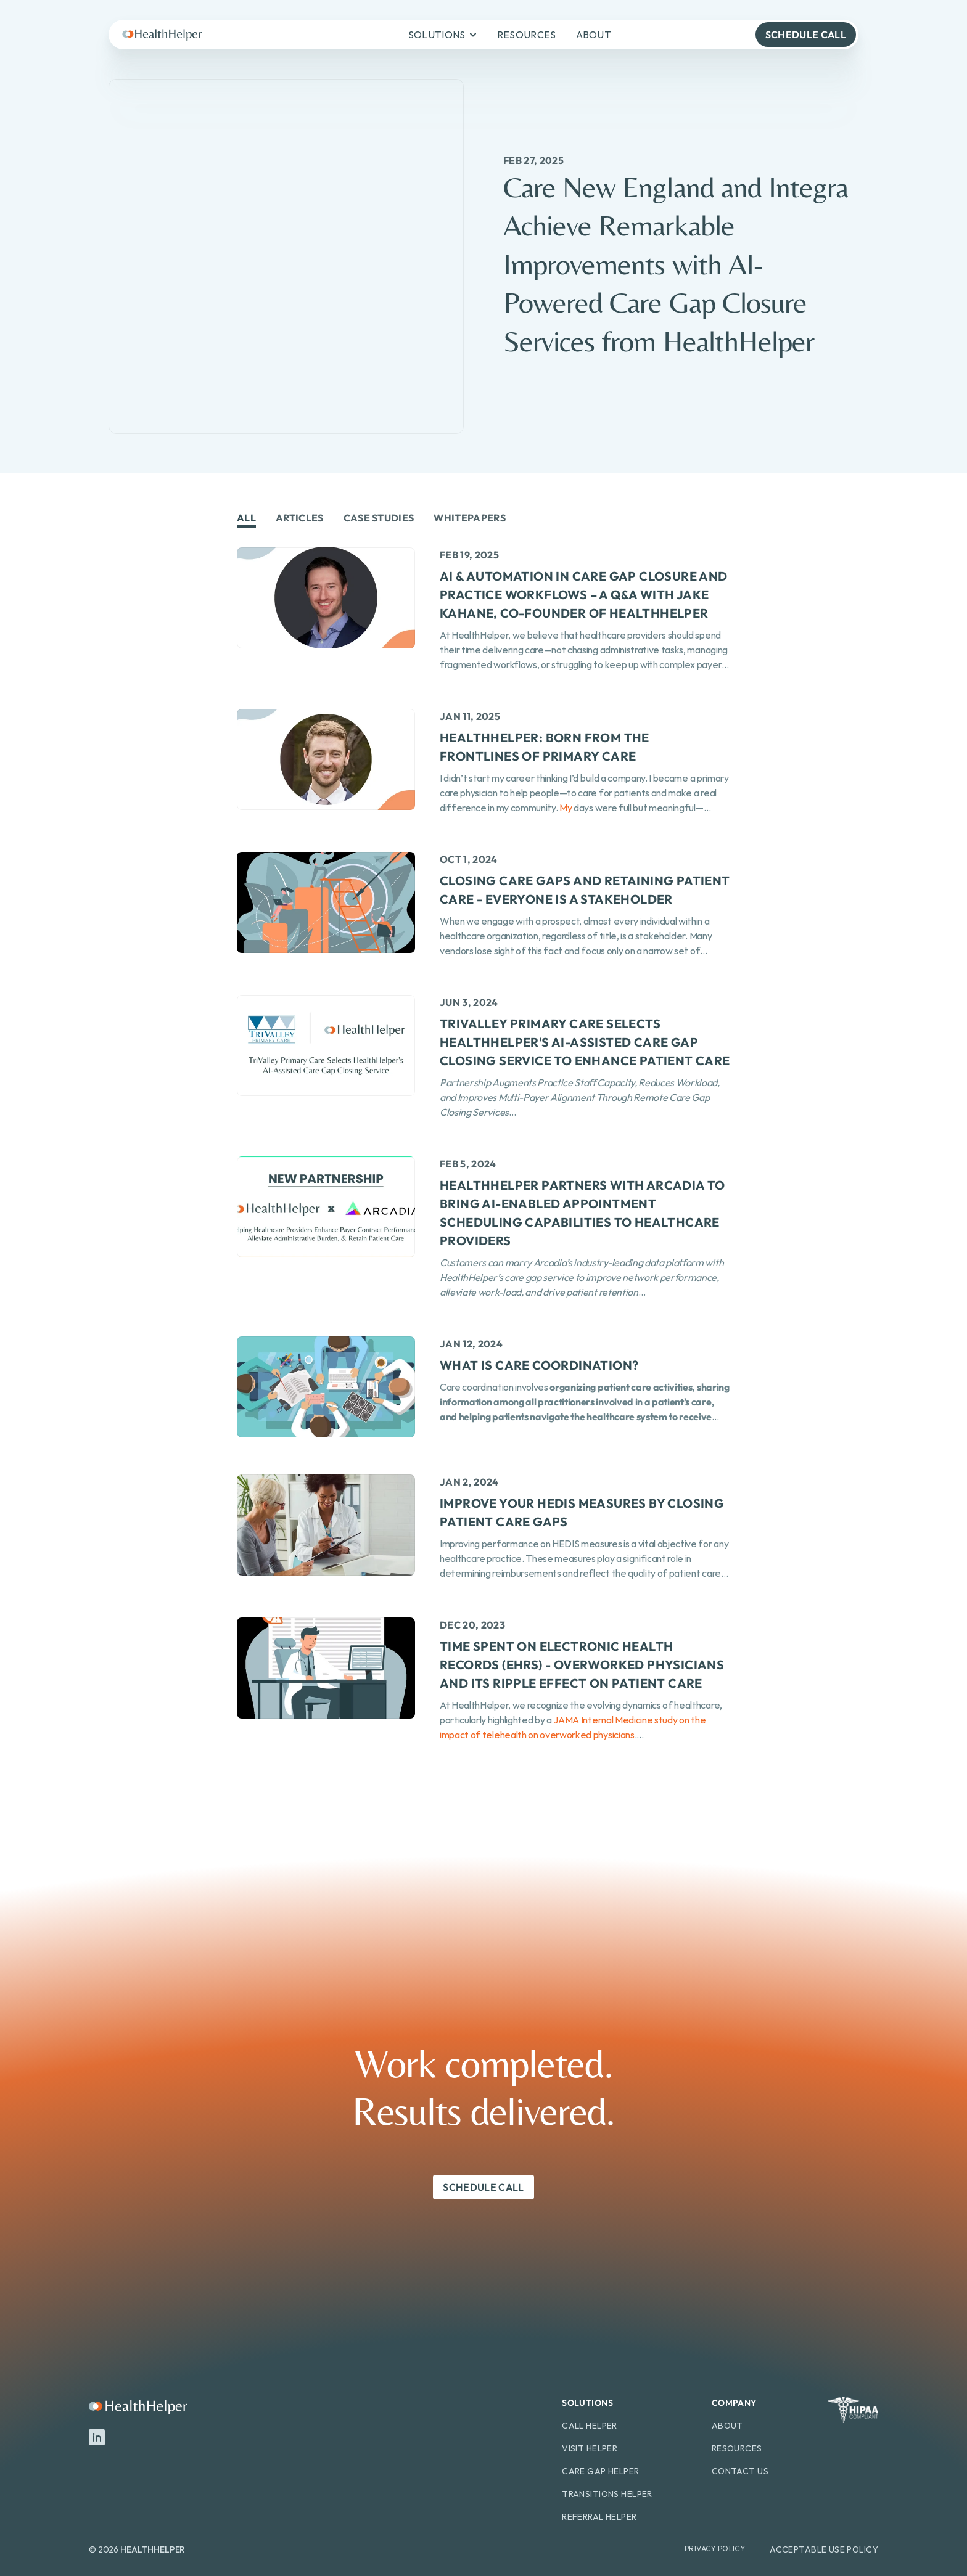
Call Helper (589, 2425)
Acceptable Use (807, 2549)
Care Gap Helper (600, 2471)
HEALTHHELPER (152, 2549)
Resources (737, 2448)
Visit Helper (589, 2448)
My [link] (565, 807)
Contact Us (740, 2471)
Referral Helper (599, 2516)
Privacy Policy (715, 2548)
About (727, 2425)
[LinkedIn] (97, 2437)
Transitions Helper (607, 2494)
